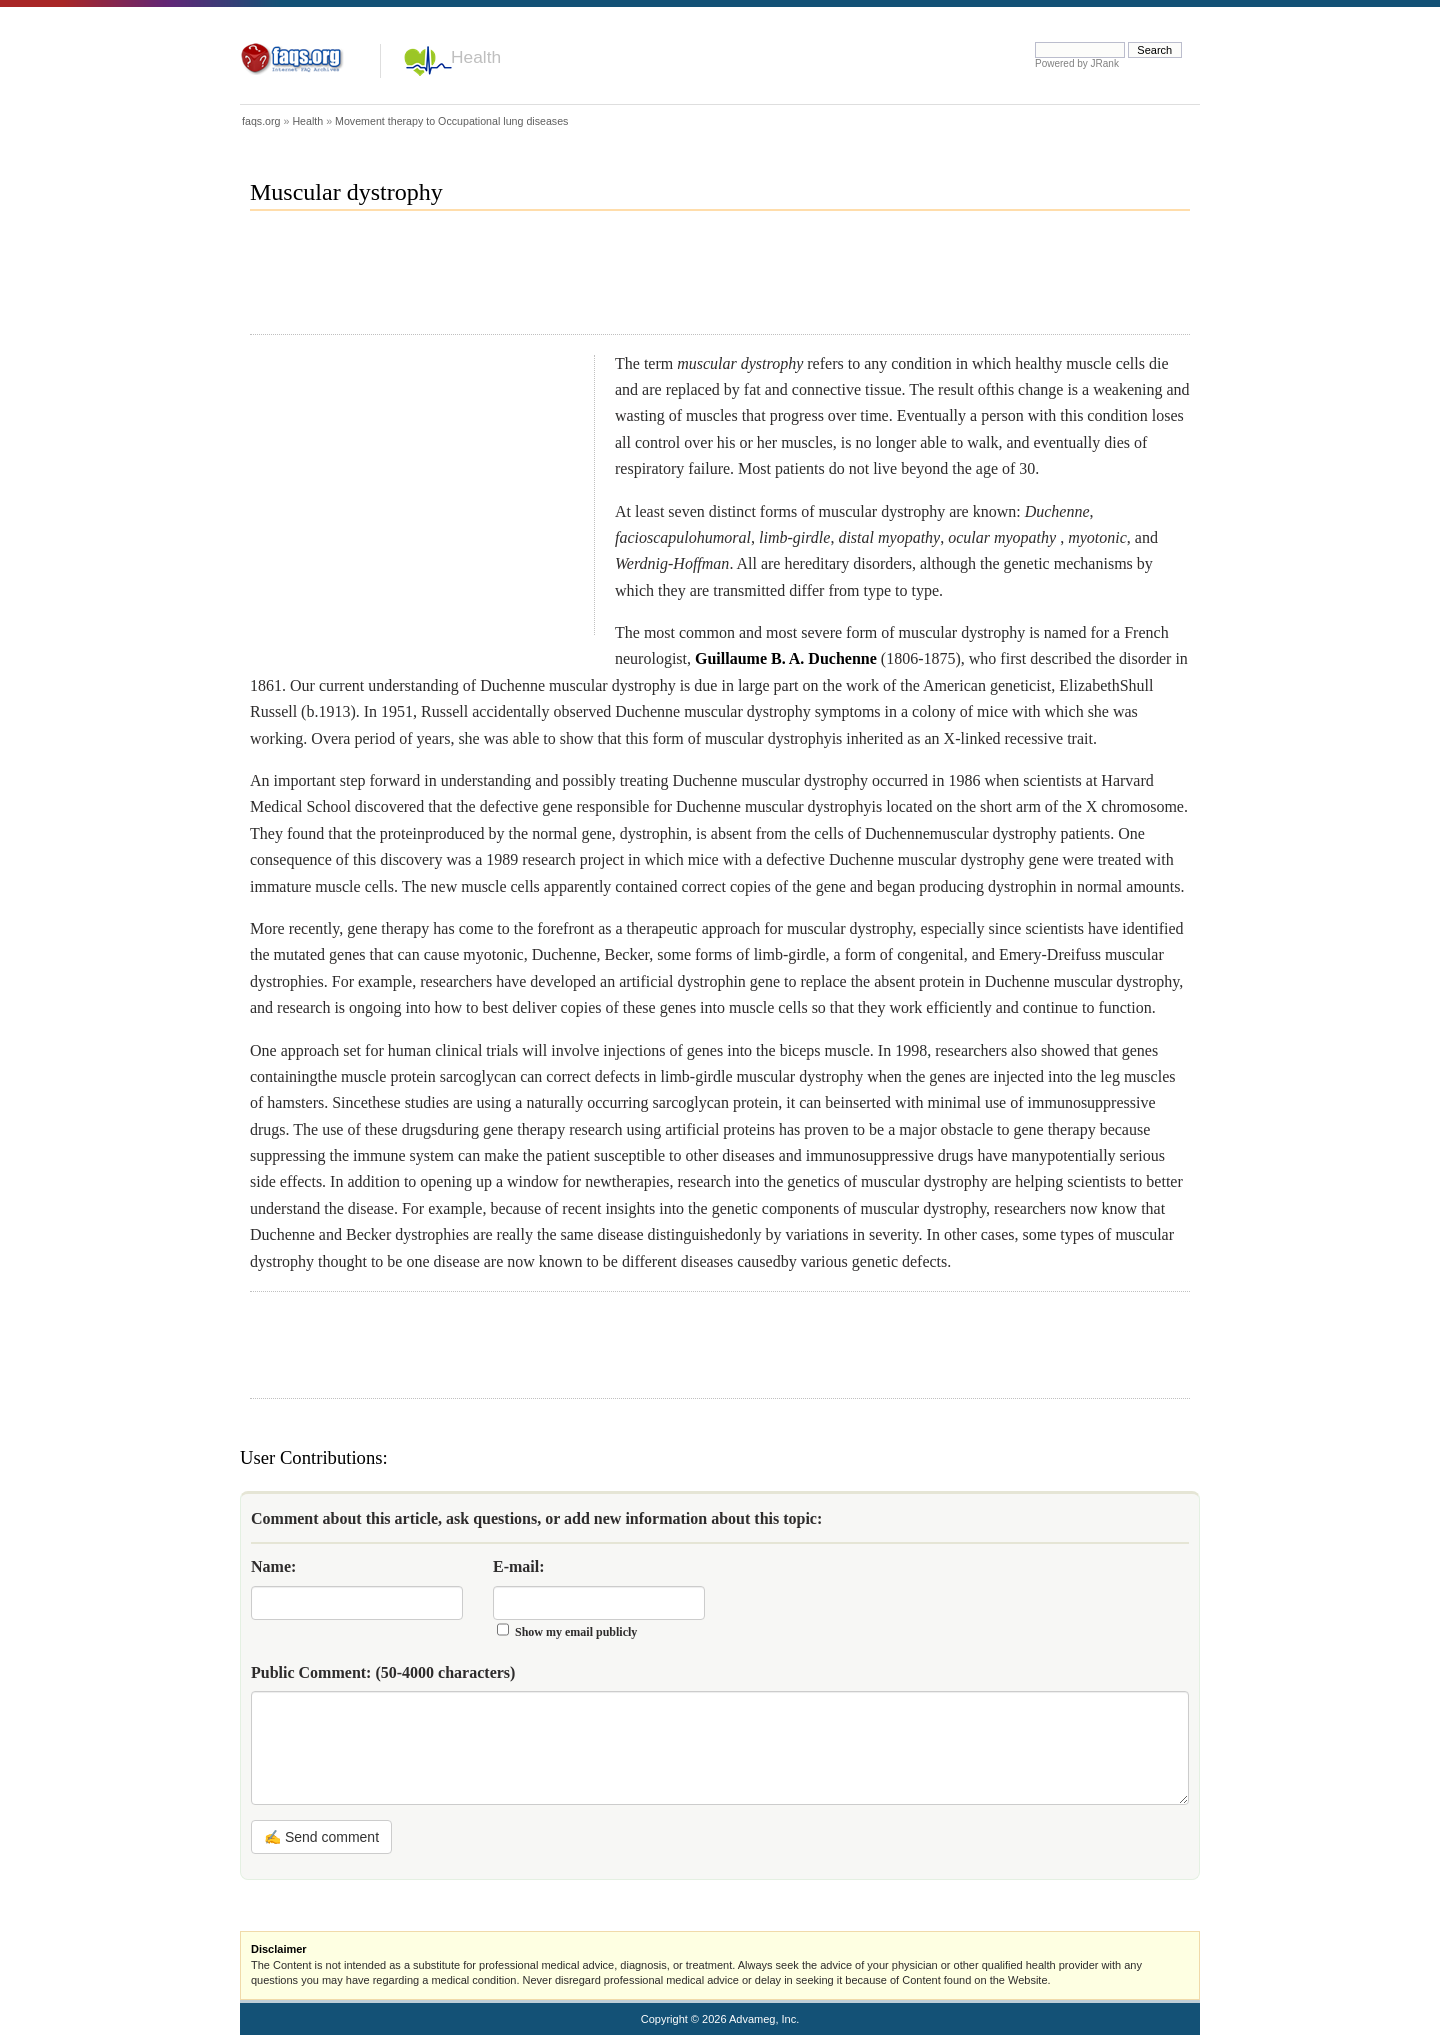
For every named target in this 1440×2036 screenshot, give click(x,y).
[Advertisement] (614, 281)
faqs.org (261, 121)
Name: (273, 1566)
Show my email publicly (576, 1632)
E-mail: (519, 1566)
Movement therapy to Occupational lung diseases (451, 121)
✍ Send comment (321, 1837)
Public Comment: (383, 1672)
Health (476, 57)
